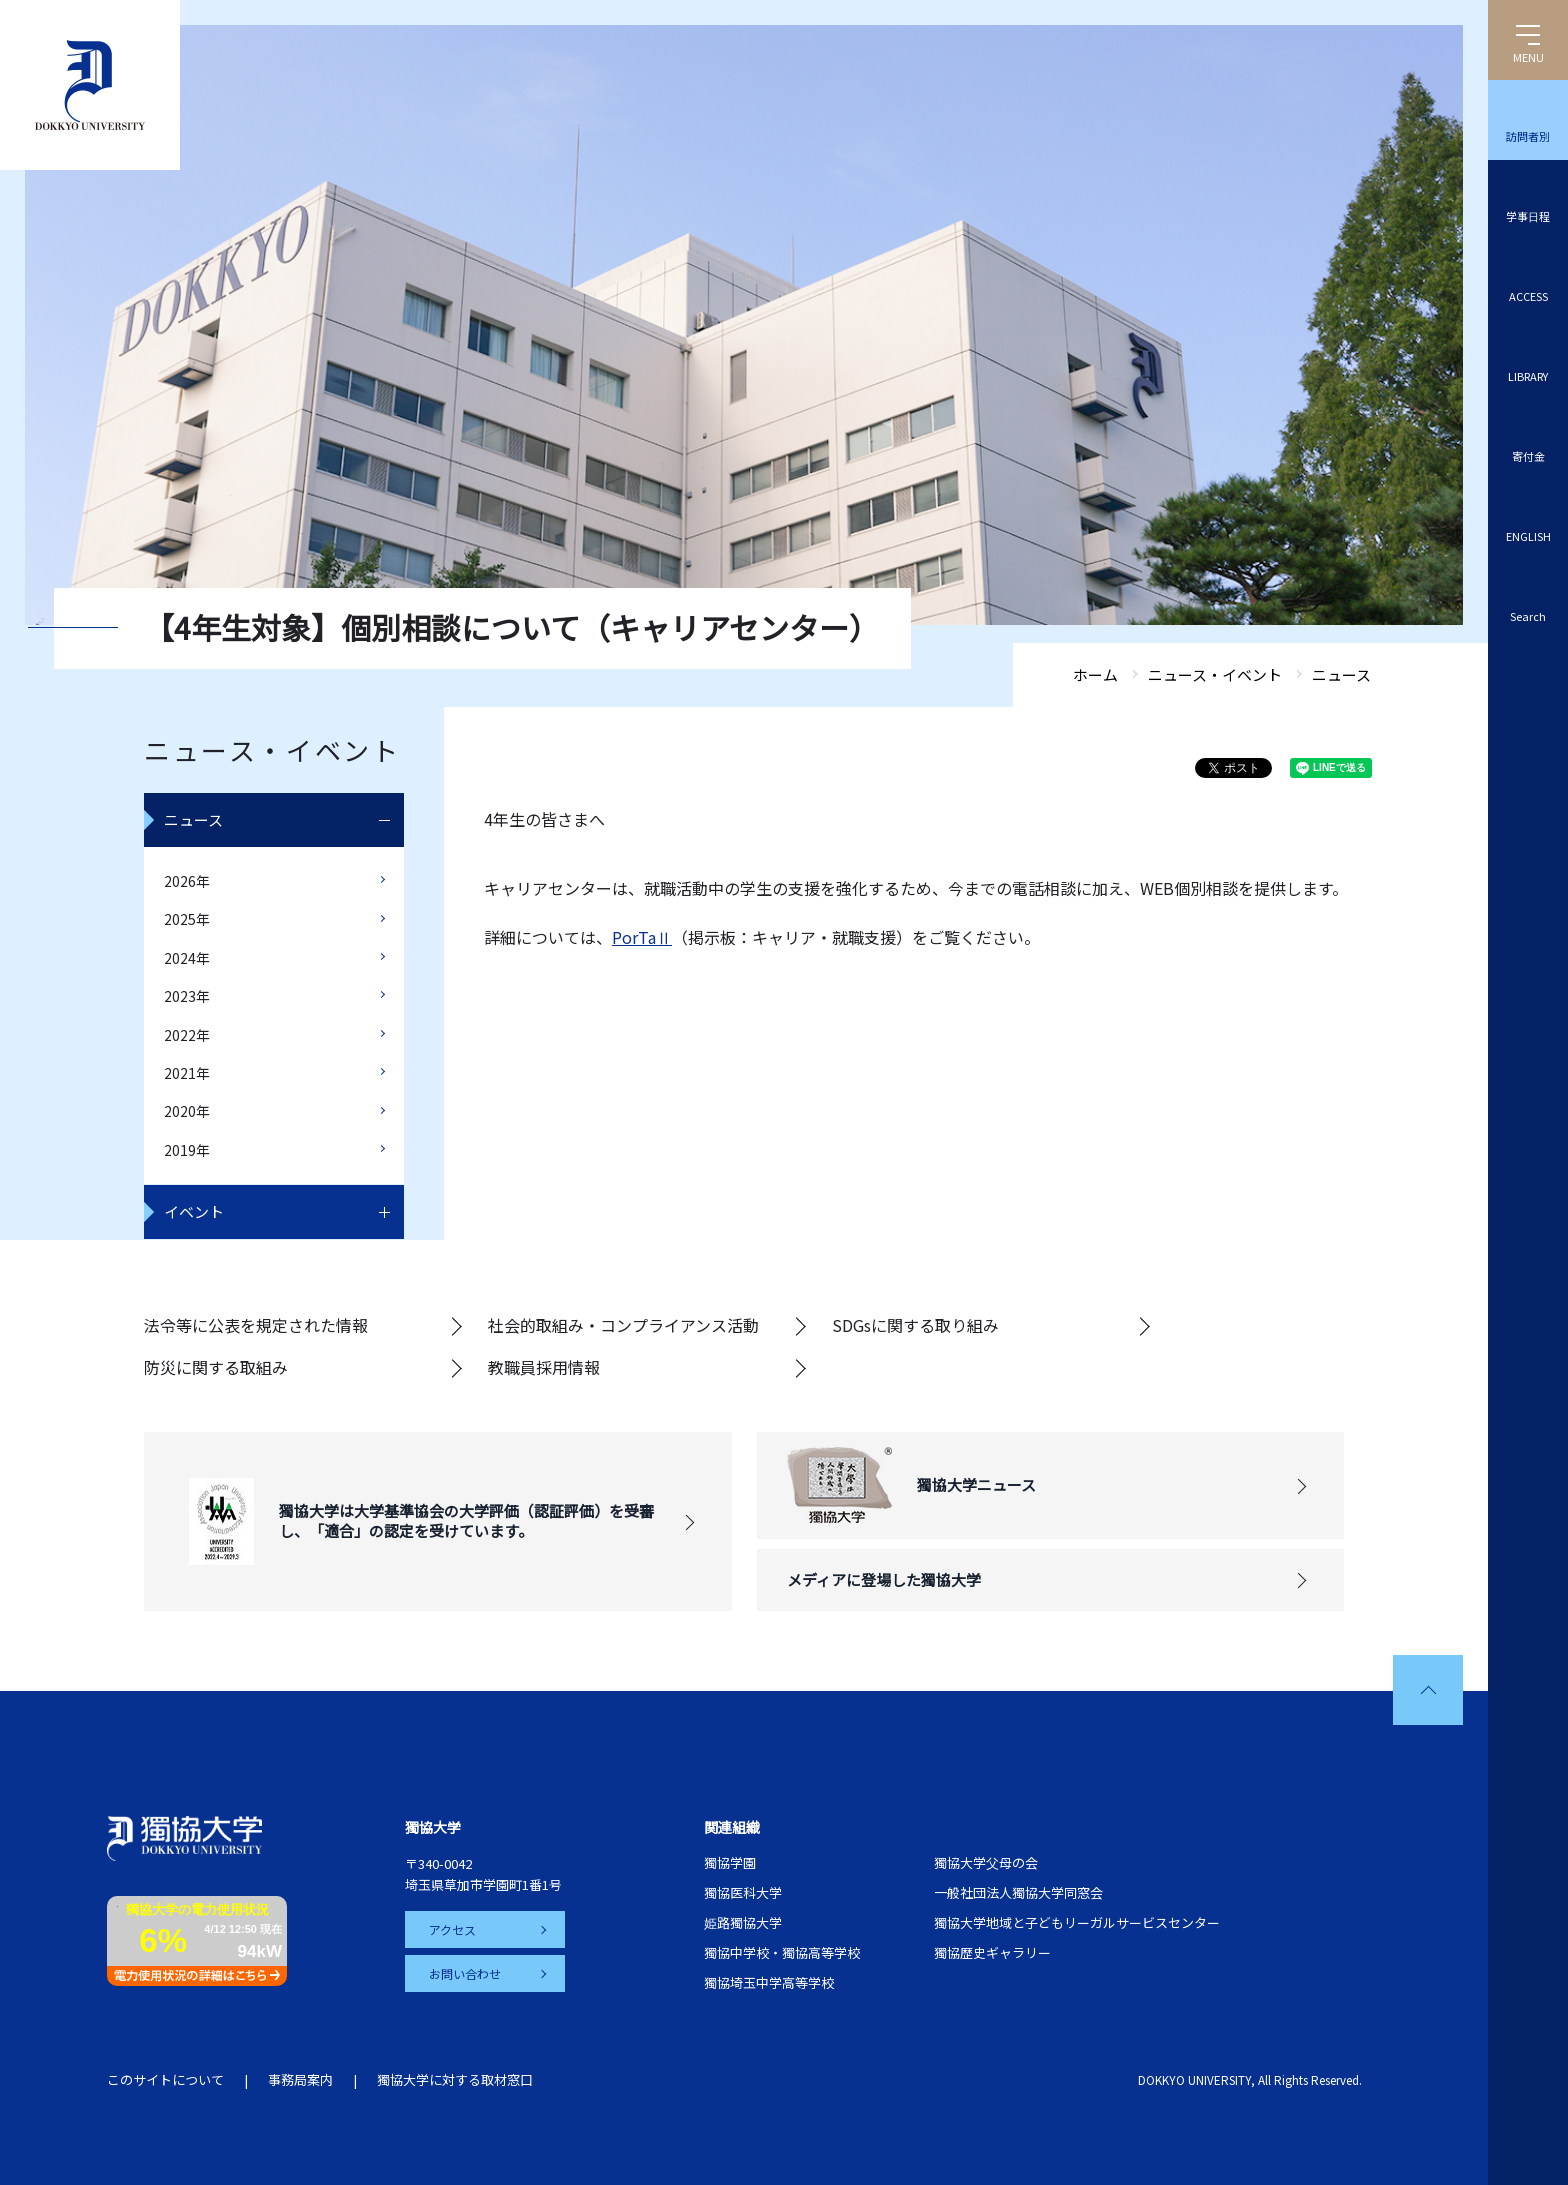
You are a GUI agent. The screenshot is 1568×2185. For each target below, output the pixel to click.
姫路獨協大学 (743, 1922)
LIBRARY (1528, 376)
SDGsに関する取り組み (915, 1325)
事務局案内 (300, 2079)
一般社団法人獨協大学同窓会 (1018, 1892)
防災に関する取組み (216, 1367)
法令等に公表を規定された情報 (256, 1325)
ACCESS (1528, 296)
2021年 (187, 1073)
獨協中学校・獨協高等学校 (782, 1952)
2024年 (187, 958)
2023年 (187, 996)
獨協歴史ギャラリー (992, 1952)
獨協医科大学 (743, 1892)
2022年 (187, 1035)
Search (1528, 616)
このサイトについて (165, 2079)
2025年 (187, 919)
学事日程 (1528, 216)
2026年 (187, 881)
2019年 (187, 1150)
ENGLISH (1528, 536)
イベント (194, 1211)
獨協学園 (730, 1862)
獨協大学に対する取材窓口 (455, 2079)
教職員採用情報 (544, 1367)
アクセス (452, 1929)
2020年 (187, 1111)
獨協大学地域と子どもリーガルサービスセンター (1077, 1922)
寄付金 (1528, 456)
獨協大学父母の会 (986, 1862)
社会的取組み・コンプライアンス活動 (623, 1325)
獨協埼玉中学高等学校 (769, 1982)
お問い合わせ (465, 1973)
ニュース (193, 819)
